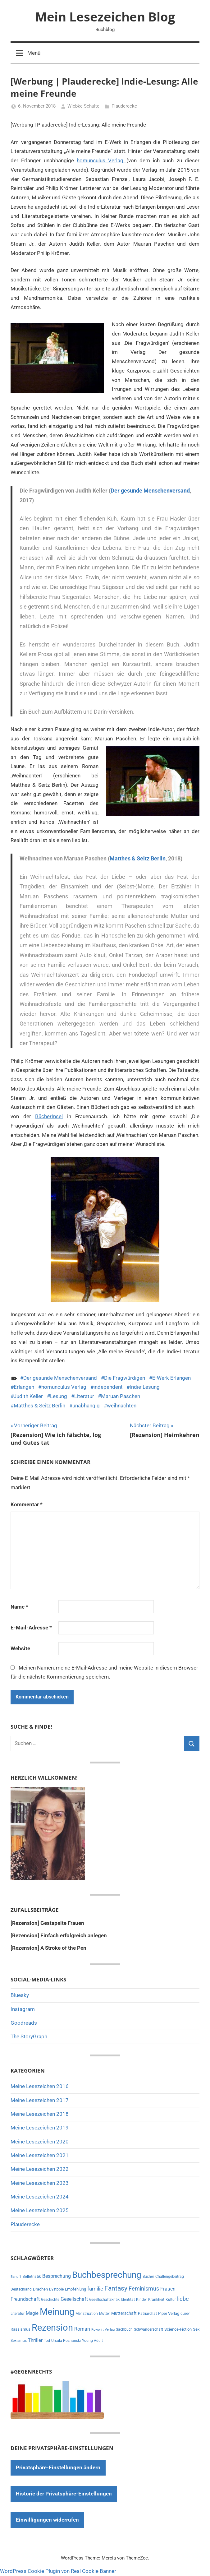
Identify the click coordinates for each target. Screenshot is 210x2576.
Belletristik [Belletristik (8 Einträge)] (31, 2276)
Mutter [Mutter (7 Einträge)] (104, 2313)
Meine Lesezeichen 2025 (40, 2210)
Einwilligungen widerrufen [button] (47, 2520)
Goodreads (24, 2023)
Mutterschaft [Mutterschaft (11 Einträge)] (124, 2313)
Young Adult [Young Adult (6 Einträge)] (92, 2340)
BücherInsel (49, 1116)
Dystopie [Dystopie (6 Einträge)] (56, 2289)
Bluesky (20, 1995)
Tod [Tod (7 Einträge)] (47, 2340)
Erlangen (24, 1387)
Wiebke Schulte (83, 106)
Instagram (23, 2009)
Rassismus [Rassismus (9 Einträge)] (20, 2329)
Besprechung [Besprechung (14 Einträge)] (56, 2276)
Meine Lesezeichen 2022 (40, 2169)
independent (108, 1387)
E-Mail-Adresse (31, 1627)
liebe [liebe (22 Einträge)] (183, 2299)
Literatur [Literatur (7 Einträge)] (18, 2313)
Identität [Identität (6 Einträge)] (128, 2299)
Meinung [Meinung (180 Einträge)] (57, 2311)
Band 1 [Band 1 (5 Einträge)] (16, 2277)
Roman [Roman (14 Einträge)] (82, 2329)
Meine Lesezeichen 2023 (40, 2183)
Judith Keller (28, 1396)
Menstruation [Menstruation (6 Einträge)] (86, 2313)
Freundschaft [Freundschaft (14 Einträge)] (25, 2299)
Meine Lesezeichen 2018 (40, 2114)
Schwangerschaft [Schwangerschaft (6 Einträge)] (148, 2329)
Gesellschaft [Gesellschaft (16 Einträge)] (74, 2299)
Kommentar (27, 1504)
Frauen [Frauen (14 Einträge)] (168, 2289)
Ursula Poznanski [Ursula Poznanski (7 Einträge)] (66, 2340)
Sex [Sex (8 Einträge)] (196, 2329)
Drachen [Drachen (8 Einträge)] (40, 2289)
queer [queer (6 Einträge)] (185, 2313)
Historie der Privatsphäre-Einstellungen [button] (64, 2493)
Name (19, 1607)
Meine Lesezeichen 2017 (40, 2100)
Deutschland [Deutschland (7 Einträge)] (21, 2289)
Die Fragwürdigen (124, 1378)
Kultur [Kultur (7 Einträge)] (171, 2299)
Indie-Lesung (145, 1387)
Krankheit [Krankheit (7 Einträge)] (156, 2299)
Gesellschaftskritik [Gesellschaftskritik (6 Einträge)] (104, 2299)
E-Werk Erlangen (171, 1378)
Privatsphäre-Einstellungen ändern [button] (58, 2467)
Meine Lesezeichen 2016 (40, 2086)
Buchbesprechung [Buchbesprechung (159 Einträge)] (106, 2275)
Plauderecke (124, 106)
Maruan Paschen (120, 1396)
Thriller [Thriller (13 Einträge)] (35, 2340)
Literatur (84, 1396)
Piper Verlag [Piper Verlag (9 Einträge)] (168, 2313)
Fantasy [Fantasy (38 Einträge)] (115, 2288)
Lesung (58, 1396)
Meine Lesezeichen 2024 (40, 2197)
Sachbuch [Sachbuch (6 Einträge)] (124, 2329)
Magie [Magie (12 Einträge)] (32, 2313)
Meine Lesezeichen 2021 (40, 2155)
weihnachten (121, 1405)
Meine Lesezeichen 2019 (40, 2127)
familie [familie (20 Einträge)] (95, 2289)
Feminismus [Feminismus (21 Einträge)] (144, 2289)
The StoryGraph (29, 2036)
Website (20, 1648)
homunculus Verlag (101, 160)
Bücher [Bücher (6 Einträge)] (148, 2276)
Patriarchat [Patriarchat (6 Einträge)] (147, 2313)
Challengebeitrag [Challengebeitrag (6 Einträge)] (169, 2276)
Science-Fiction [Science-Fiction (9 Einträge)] (178, 2329)
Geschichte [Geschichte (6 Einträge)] (50, 2299)
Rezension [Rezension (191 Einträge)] (52, 2327)
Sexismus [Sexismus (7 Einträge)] (19, 2340)
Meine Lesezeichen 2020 (40, 2141)
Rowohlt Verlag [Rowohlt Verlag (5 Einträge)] (103, 2330)
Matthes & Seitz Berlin (138, 858)
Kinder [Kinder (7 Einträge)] (141, 2299)
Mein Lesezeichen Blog (105, 16)
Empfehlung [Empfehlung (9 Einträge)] (75, 2289)
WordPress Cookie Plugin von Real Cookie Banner (58, 2571)
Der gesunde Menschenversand (150, 490)
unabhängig (86, 1405)
